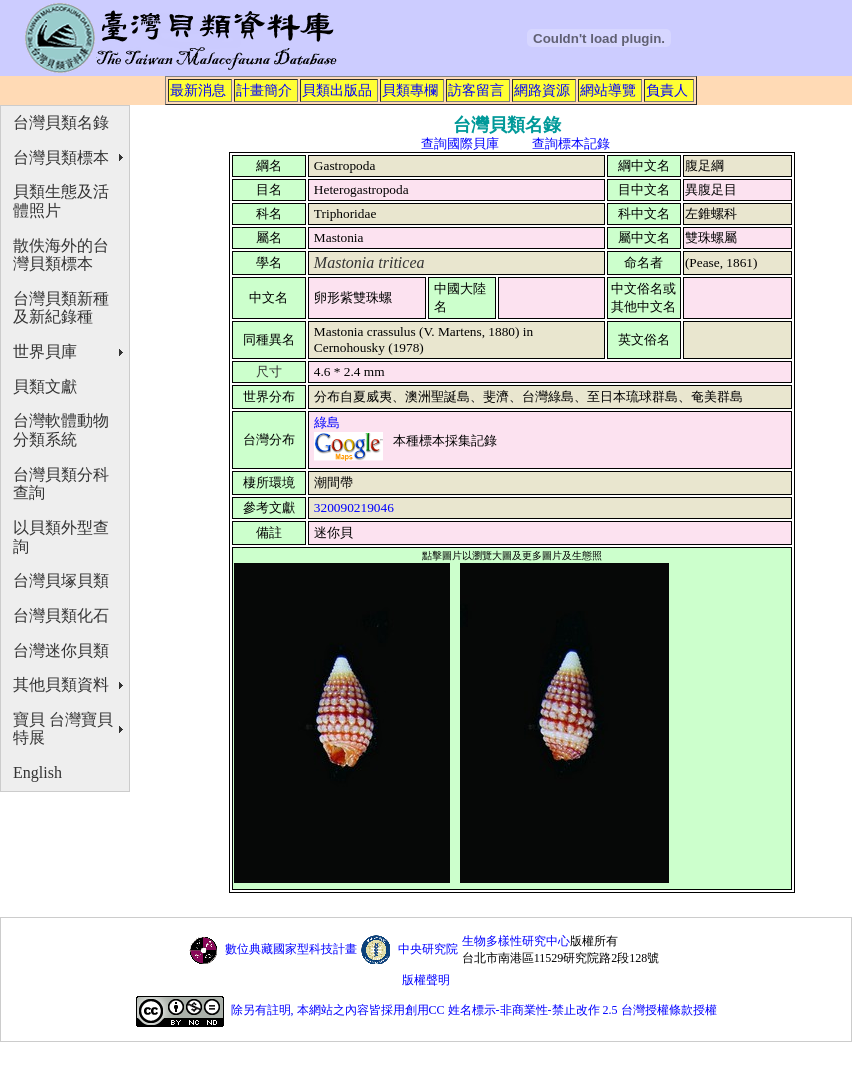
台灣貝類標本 (61, 157)
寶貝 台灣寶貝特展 (63, 729)
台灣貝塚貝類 (61, 580)
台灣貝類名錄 (61, 122)
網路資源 (542, 90)
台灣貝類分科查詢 (61, 484)
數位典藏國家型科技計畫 (291, 949)
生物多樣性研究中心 (516, 941)
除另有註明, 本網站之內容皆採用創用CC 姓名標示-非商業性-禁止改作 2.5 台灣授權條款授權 (474, 1011)
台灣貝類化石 (61, 615)
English (37, 772)
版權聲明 (426, 980)
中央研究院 (428, 949)
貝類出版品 (337, 90)
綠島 (327, 422)
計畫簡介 (264, 90)
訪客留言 (476, 90)
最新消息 (198, 90)
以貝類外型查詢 (61, 537)
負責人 (667, 90)
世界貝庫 (45, 351)
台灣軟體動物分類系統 (61, 430)
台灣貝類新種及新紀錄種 (61, 308)
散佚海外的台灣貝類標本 (61, 255)
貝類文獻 (45, 386)
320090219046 (354, 507)
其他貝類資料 (61, 684)
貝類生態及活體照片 (61, 201)
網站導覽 (608, 90)
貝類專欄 (410, 90)
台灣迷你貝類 (61, 650)
